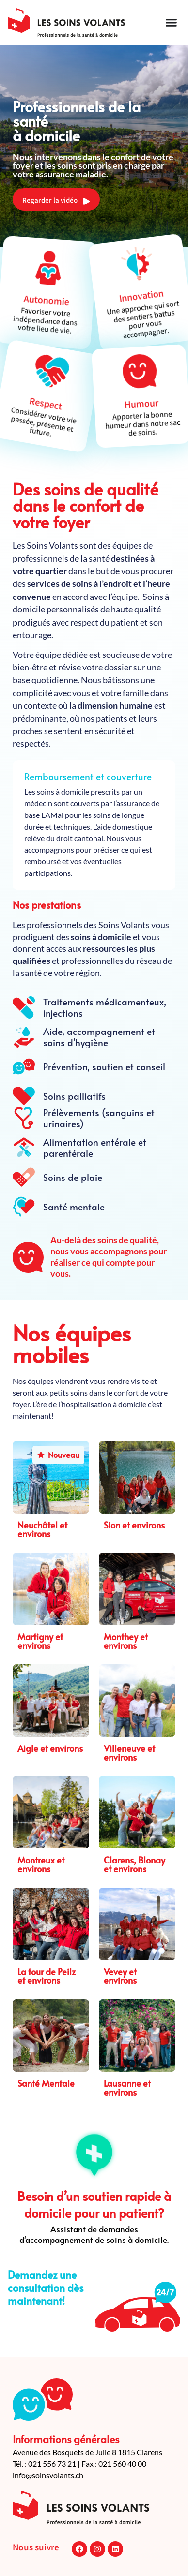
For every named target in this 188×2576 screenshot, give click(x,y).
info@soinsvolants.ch (48, 2475)
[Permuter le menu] (171, 22)
